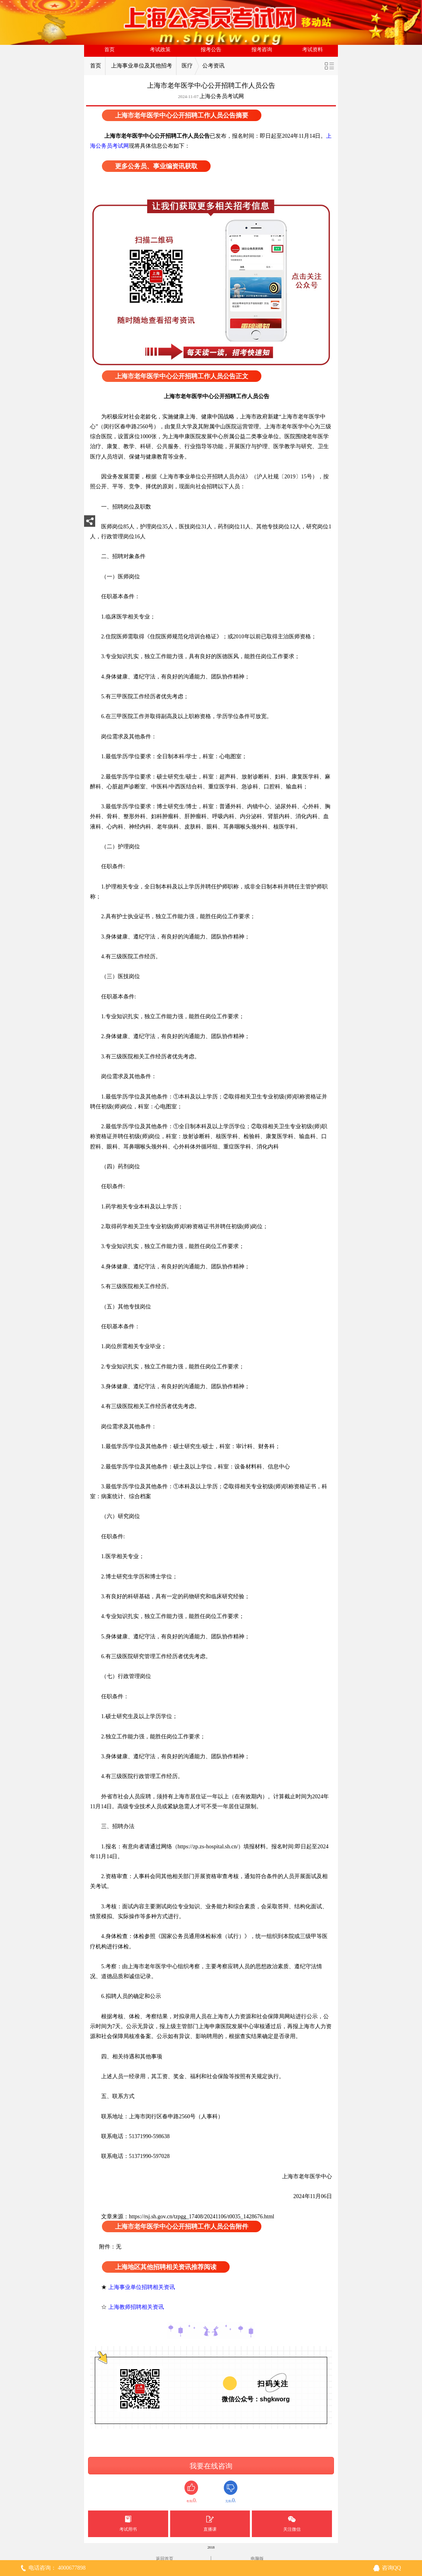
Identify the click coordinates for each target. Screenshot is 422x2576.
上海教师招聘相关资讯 (136, 2307)
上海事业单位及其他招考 (141, 66)
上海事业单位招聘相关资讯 (141, 2287)
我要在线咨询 (211, 2466)
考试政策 (160, 49)
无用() (231, 2492)
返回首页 (164, 2558)
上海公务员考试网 (221, 96)
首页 (109, 49)
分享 (89, 523)
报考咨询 (261, 49)
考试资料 (312, 49)
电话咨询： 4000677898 (57, 2568)
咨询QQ (391, 2568)
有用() (191, 2492)
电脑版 (257, 2558)
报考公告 (211, 49)
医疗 (187, 66)
